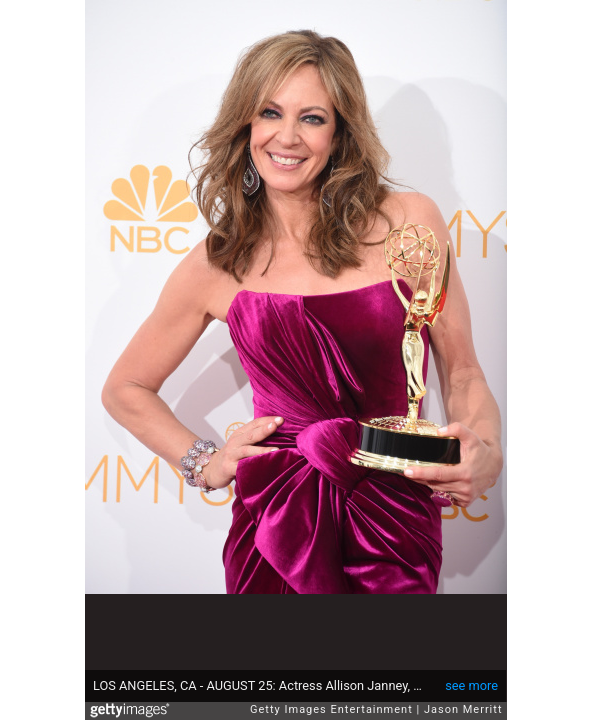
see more (471, 685)
